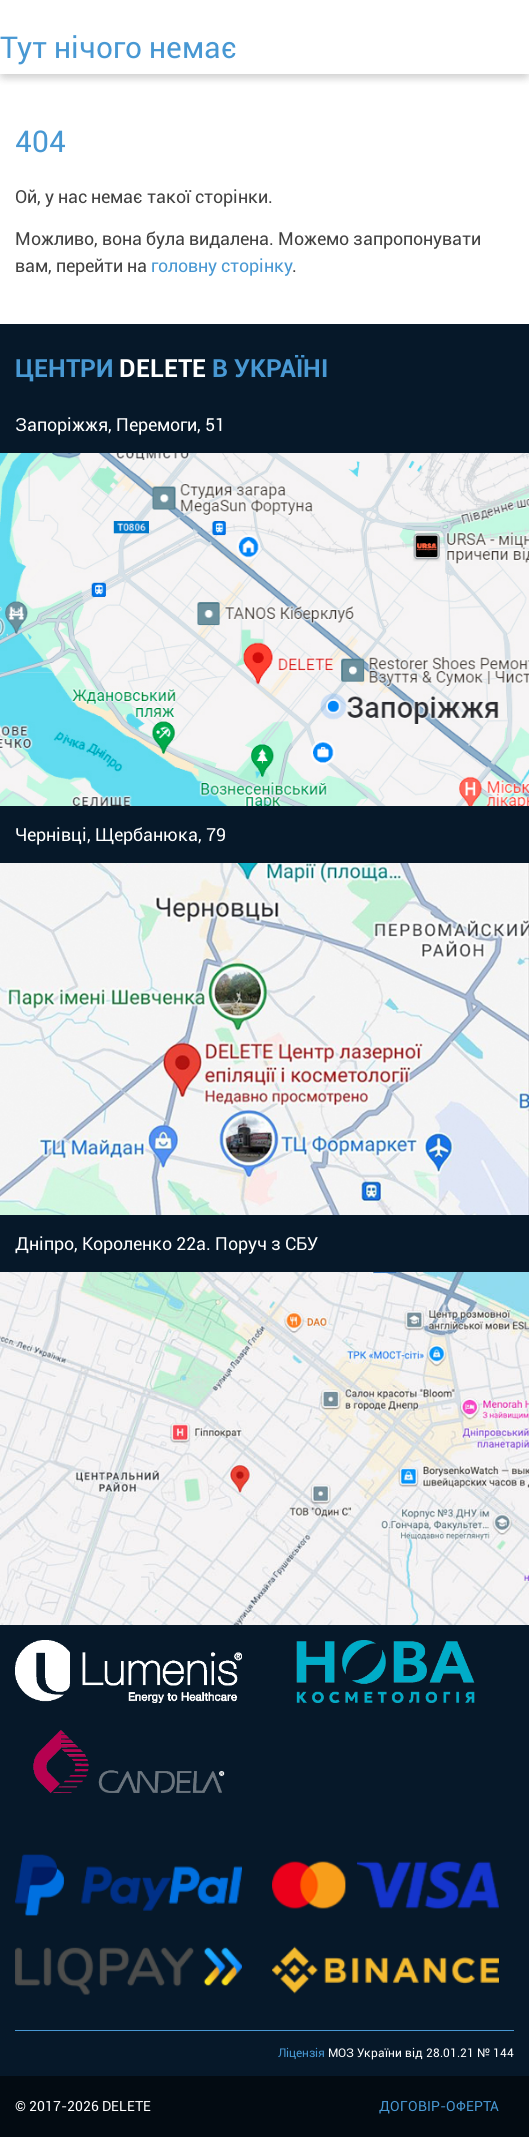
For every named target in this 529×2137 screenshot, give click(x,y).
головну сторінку (221, 265)
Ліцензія (301, 2053)
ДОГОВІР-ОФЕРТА (439, 2106)
